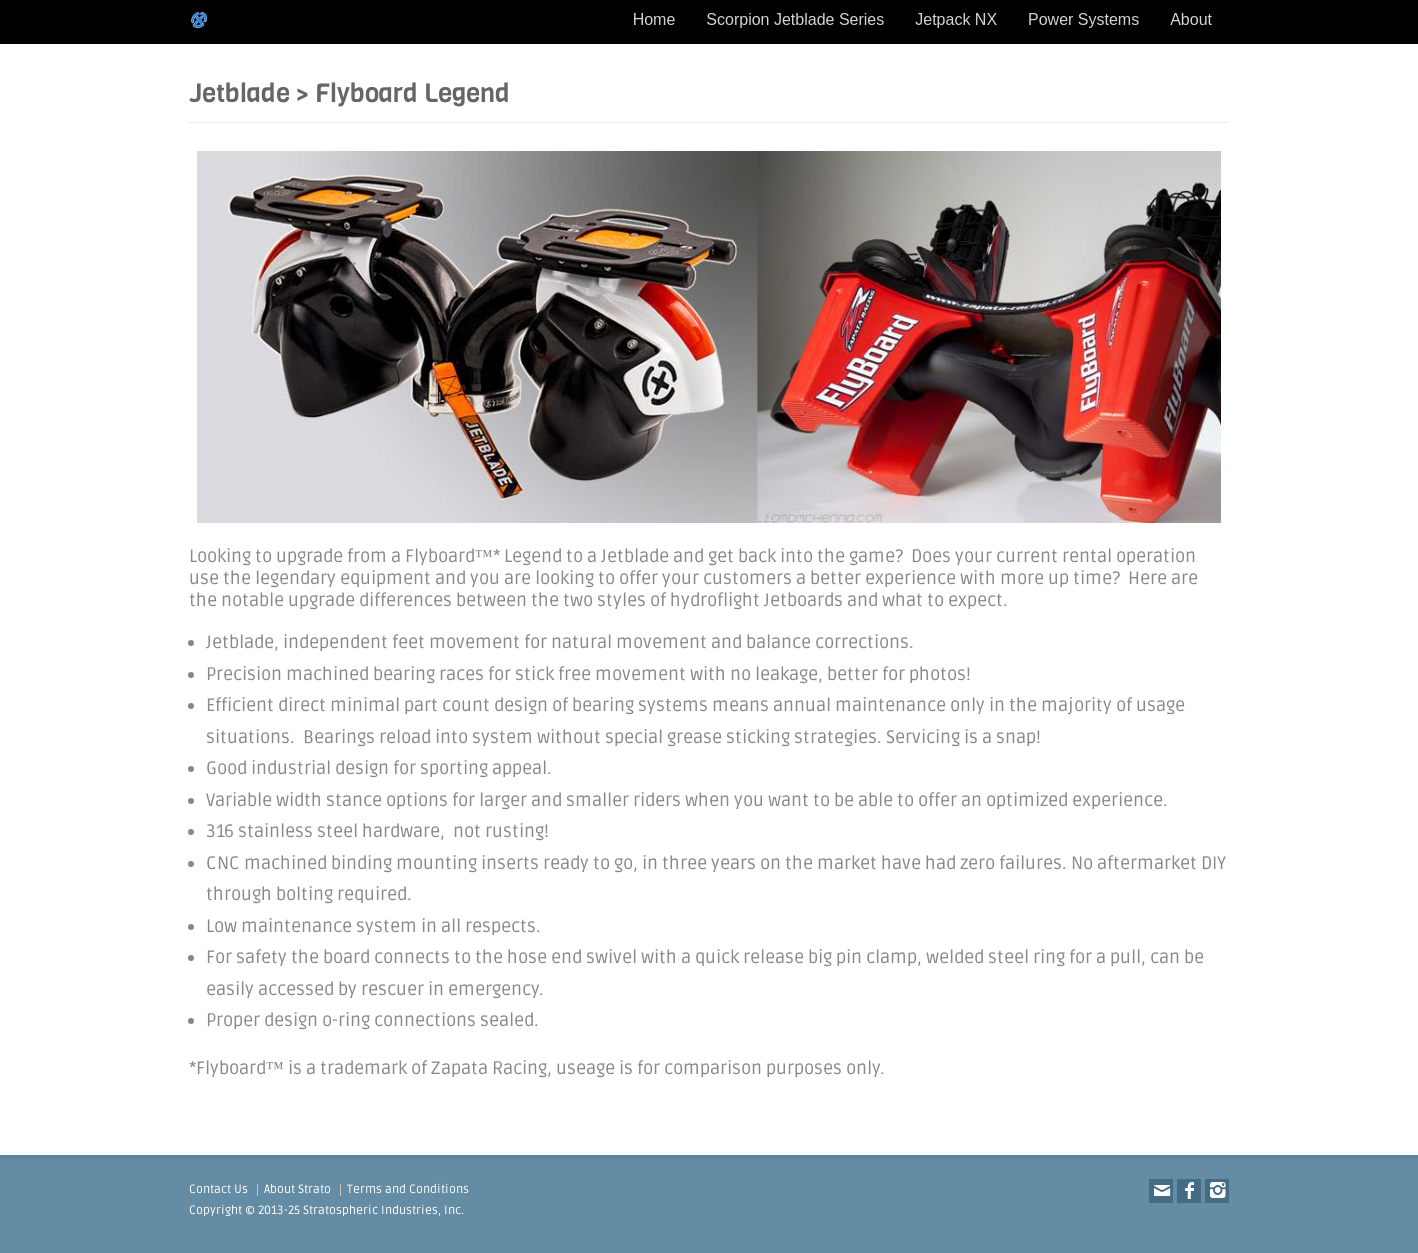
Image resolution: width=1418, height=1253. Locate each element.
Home (654, 19)
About (1191, 19)
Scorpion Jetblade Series (795, 19)
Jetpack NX (956, 19)
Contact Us (218, 1189)
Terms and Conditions (408, 1189)
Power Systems (1083, 19)
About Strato (297, 1189)
